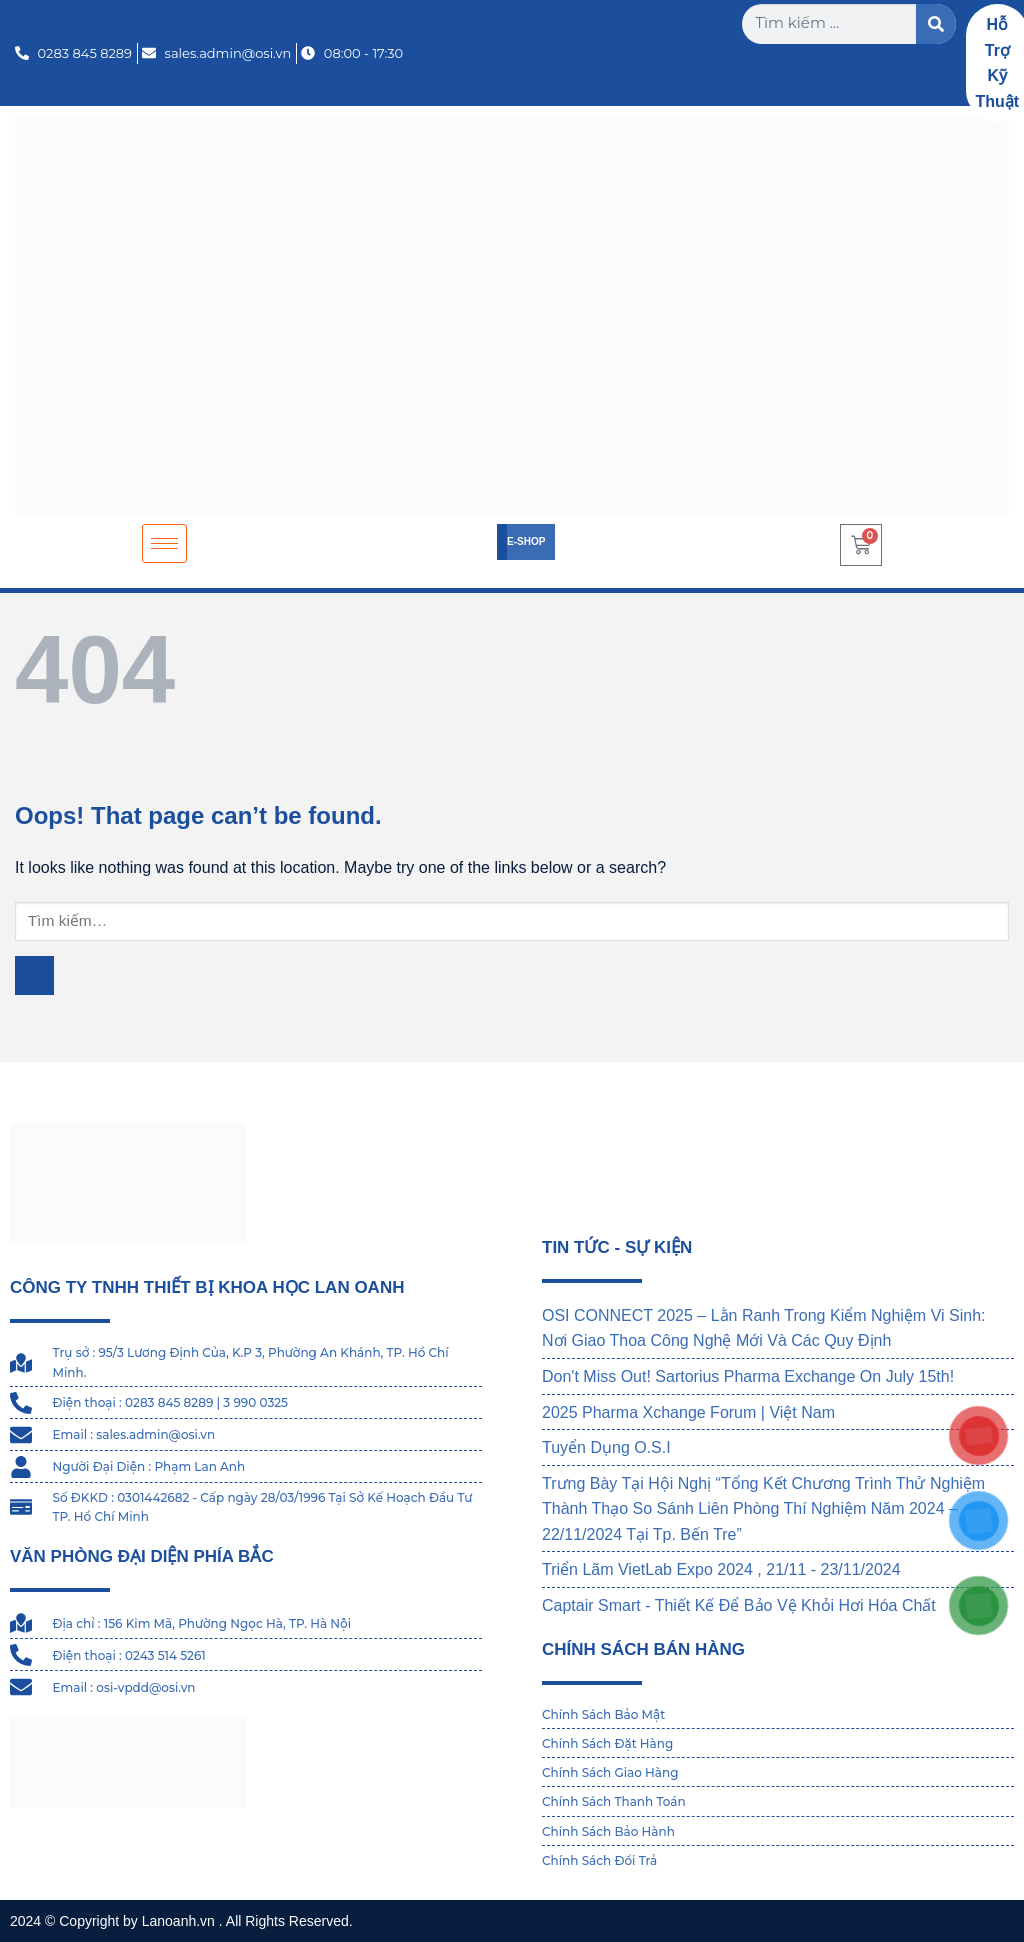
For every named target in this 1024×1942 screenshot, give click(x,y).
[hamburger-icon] (164, 543)
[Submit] (34, 975)
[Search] (936, 24)
